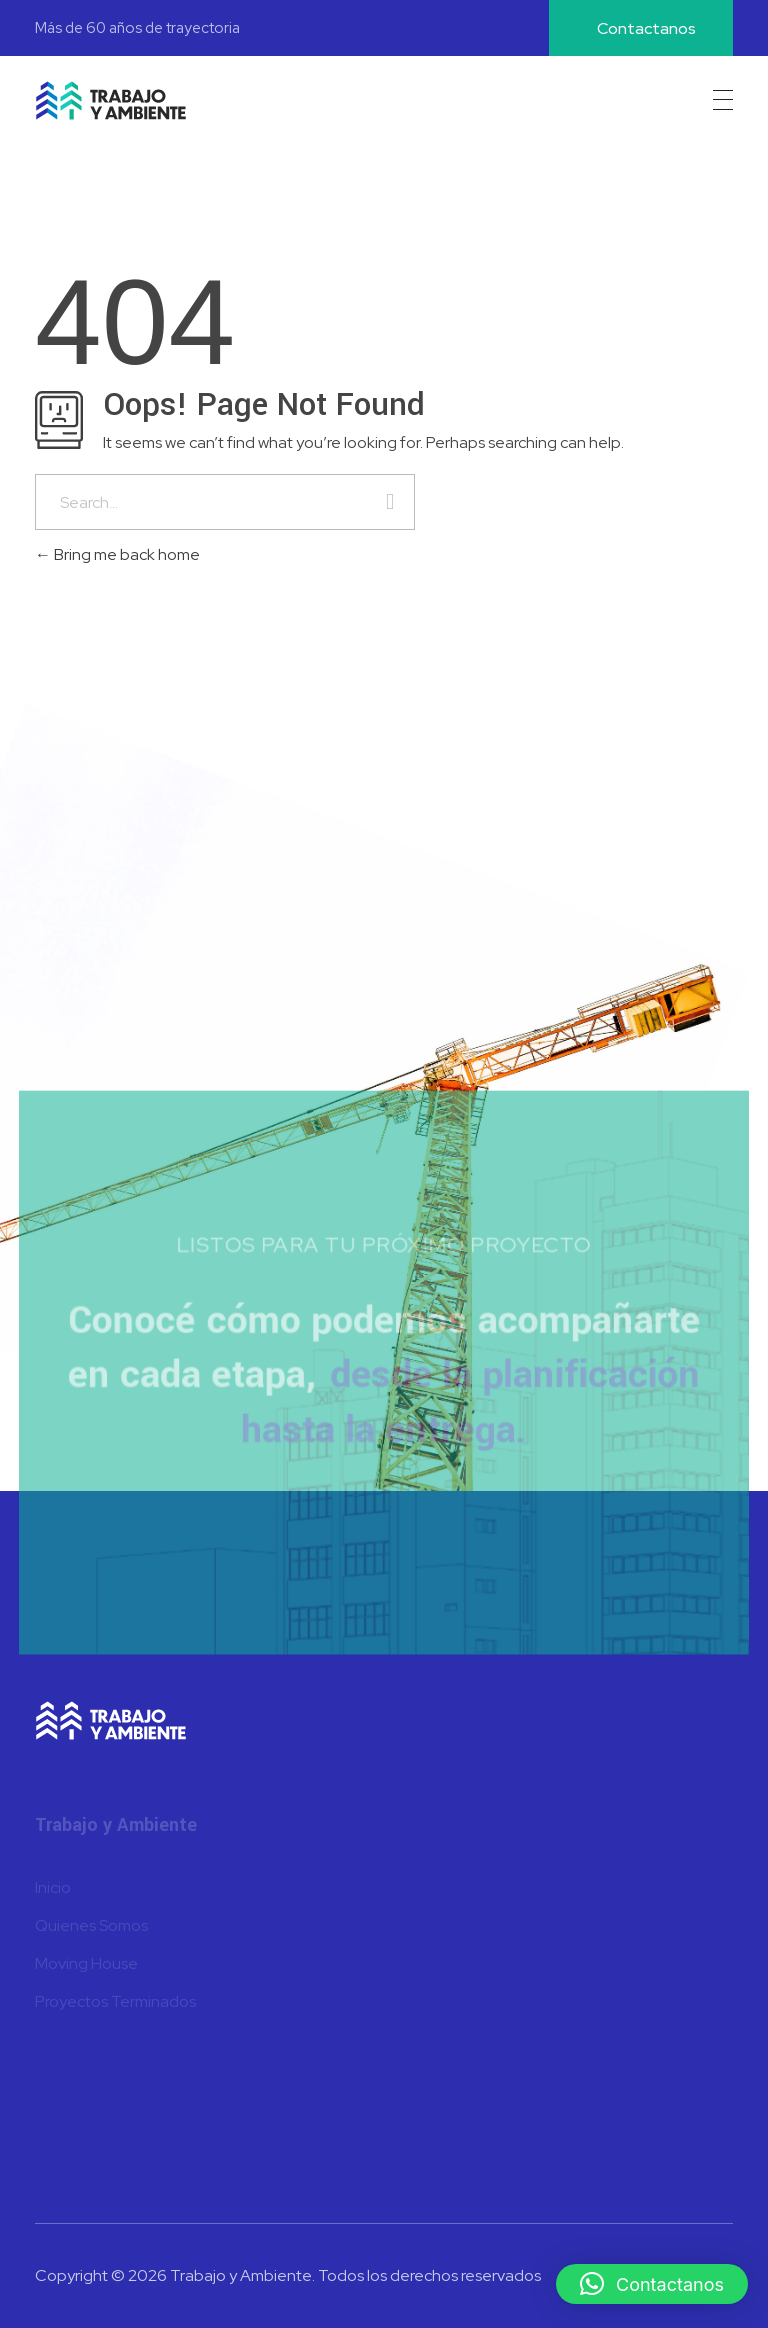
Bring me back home (117, 554)
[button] (652, 2284)
